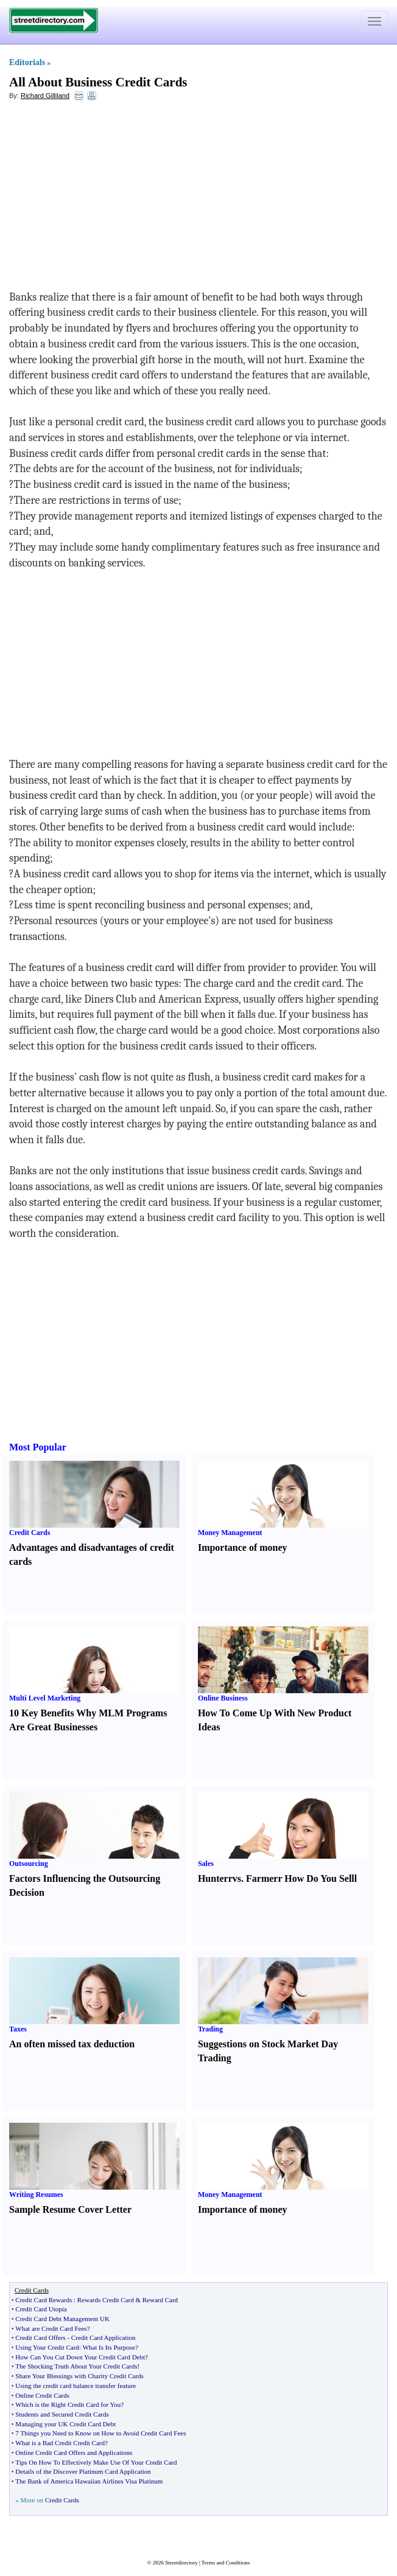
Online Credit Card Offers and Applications (73, 2452)
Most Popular (37, 1447)
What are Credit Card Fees (50, 2328)
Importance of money (242, 1547)
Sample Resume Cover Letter (70, 2209)
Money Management (230, 1532)
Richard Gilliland (45, 95)
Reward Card (160, 2299)
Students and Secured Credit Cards (61, 2414)
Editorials (27, 62)
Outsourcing (28, 1863)
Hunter (213, 1878)
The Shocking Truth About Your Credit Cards (76, 2366)
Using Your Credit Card (47, 2347)
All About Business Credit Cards (98, 82)
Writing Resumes (36, 2194)
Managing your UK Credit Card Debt (65, 2424)
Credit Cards (29, 1532)
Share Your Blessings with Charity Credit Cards (79, 2375)
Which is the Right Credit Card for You (68, 2404)
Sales (206, 1863)
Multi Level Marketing (44, 1698)
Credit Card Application (103, 2337)
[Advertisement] (108, 198)
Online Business (223, 1698)
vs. (238, 1878)
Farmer (262, 1878)
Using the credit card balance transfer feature (75, 2385)
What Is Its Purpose (108, 2347)
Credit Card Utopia (40, 2309)
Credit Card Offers (40, 2337)
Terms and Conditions (226, 2563)
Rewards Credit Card (105, 2299)
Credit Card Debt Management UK (62, 2318)
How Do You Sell (319, 1878)
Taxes (18, 2029)
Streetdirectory (181, 2563)
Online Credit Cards (42, 2395)
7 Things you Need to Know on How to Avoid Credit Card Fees (100, 2433)
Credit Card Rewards (43, 2299)
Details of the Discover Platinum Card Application (82, 2471)
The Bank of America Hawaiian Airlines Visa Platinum (89, 2481)
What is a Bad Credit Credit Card (60, 2442)
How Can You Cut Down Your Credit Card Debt (80, 2357)
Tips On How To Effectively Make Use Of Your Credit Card (96, 2462)
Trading (210, 2029)
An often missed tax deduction (72, 2044)
